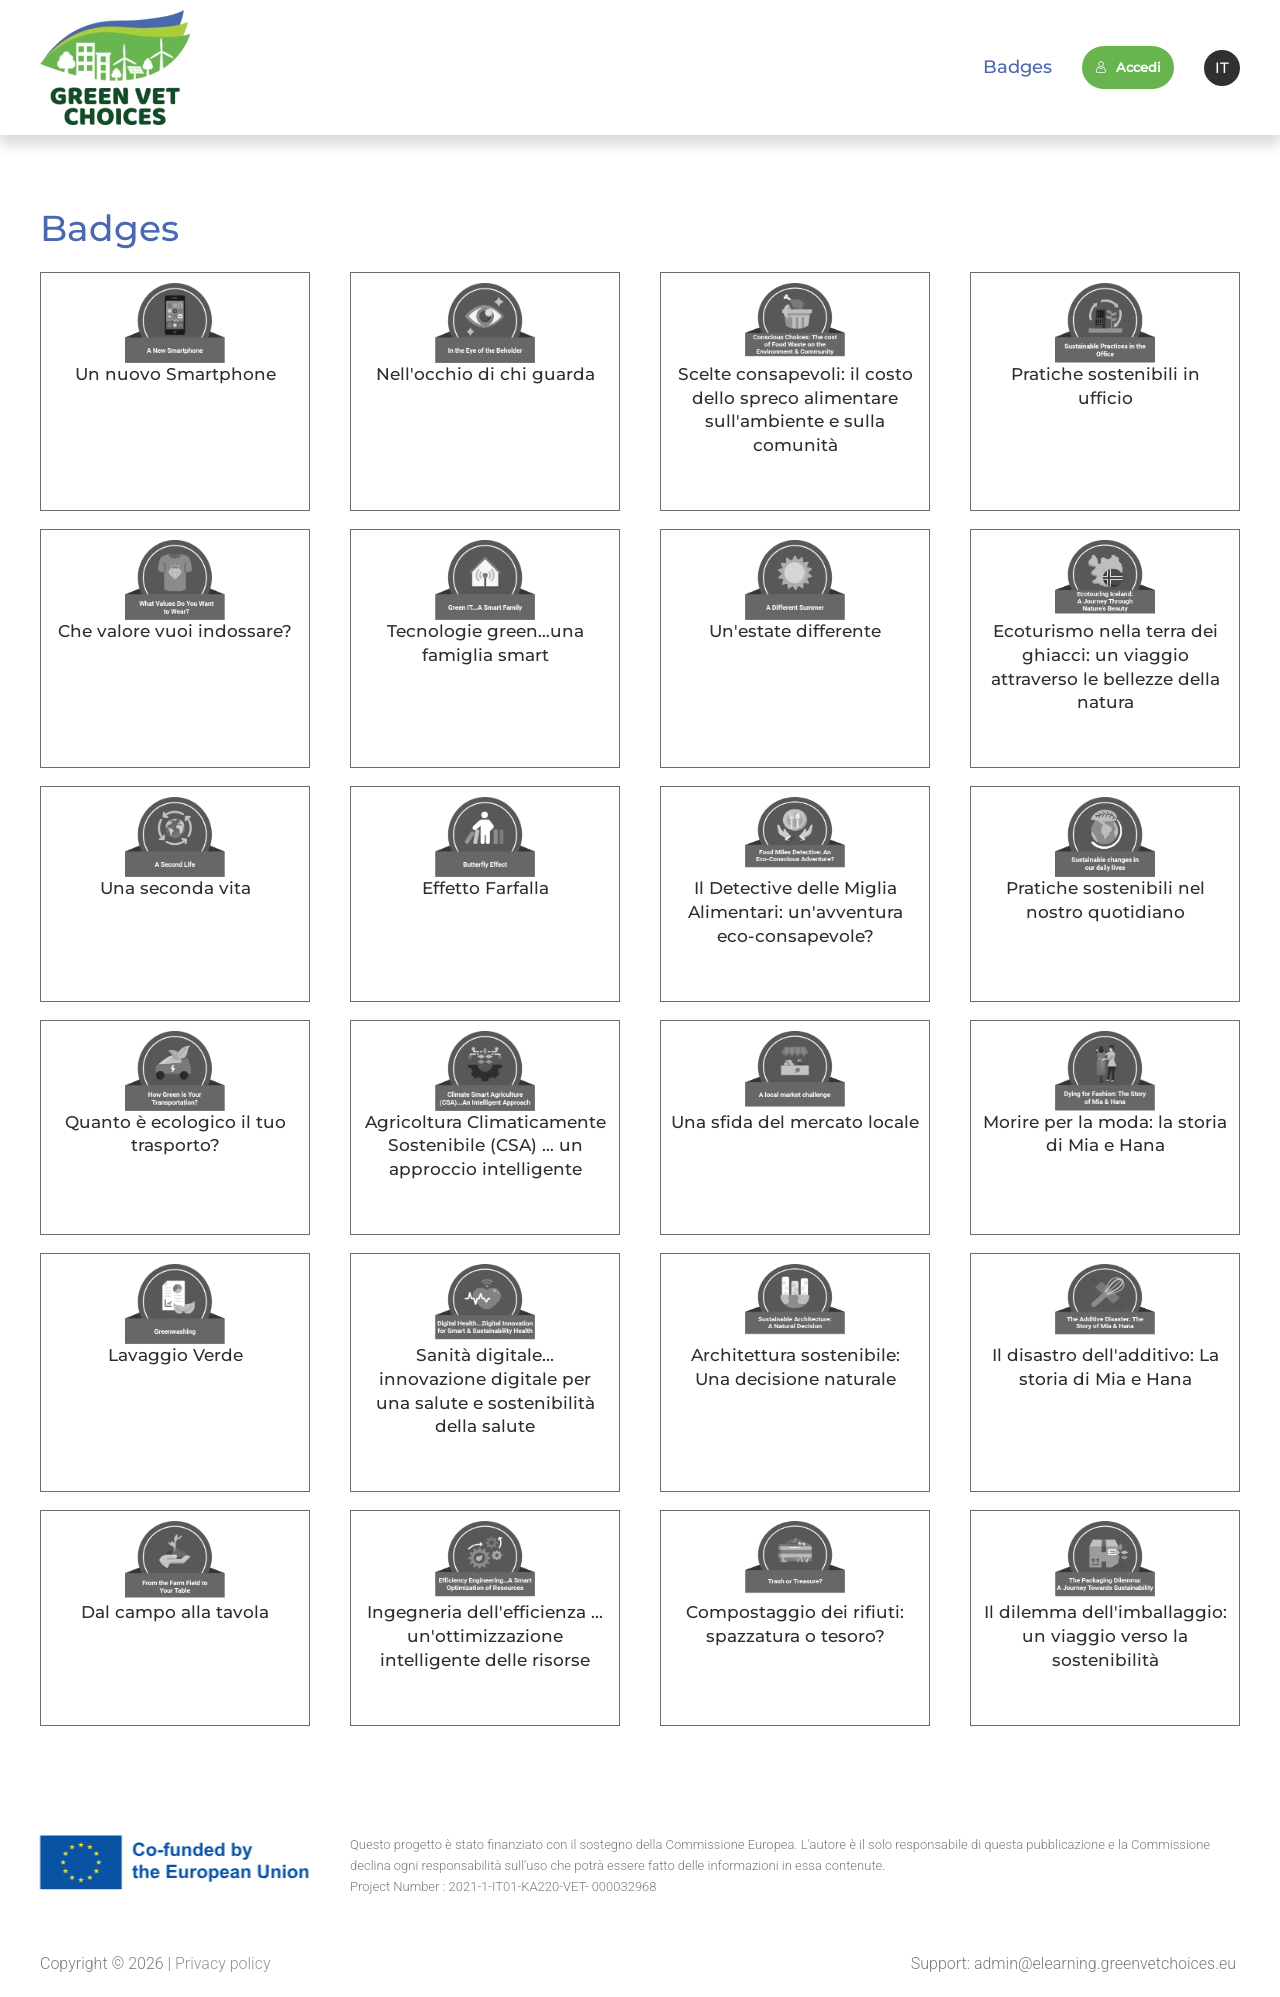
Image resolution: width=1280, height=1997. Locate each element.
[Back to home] (115, 67)
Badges (1017, 67)
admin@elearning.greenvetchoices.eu (1105, 1963)
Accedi (1128, 67)
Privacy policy (221, 1963)
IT (1222, 67)
